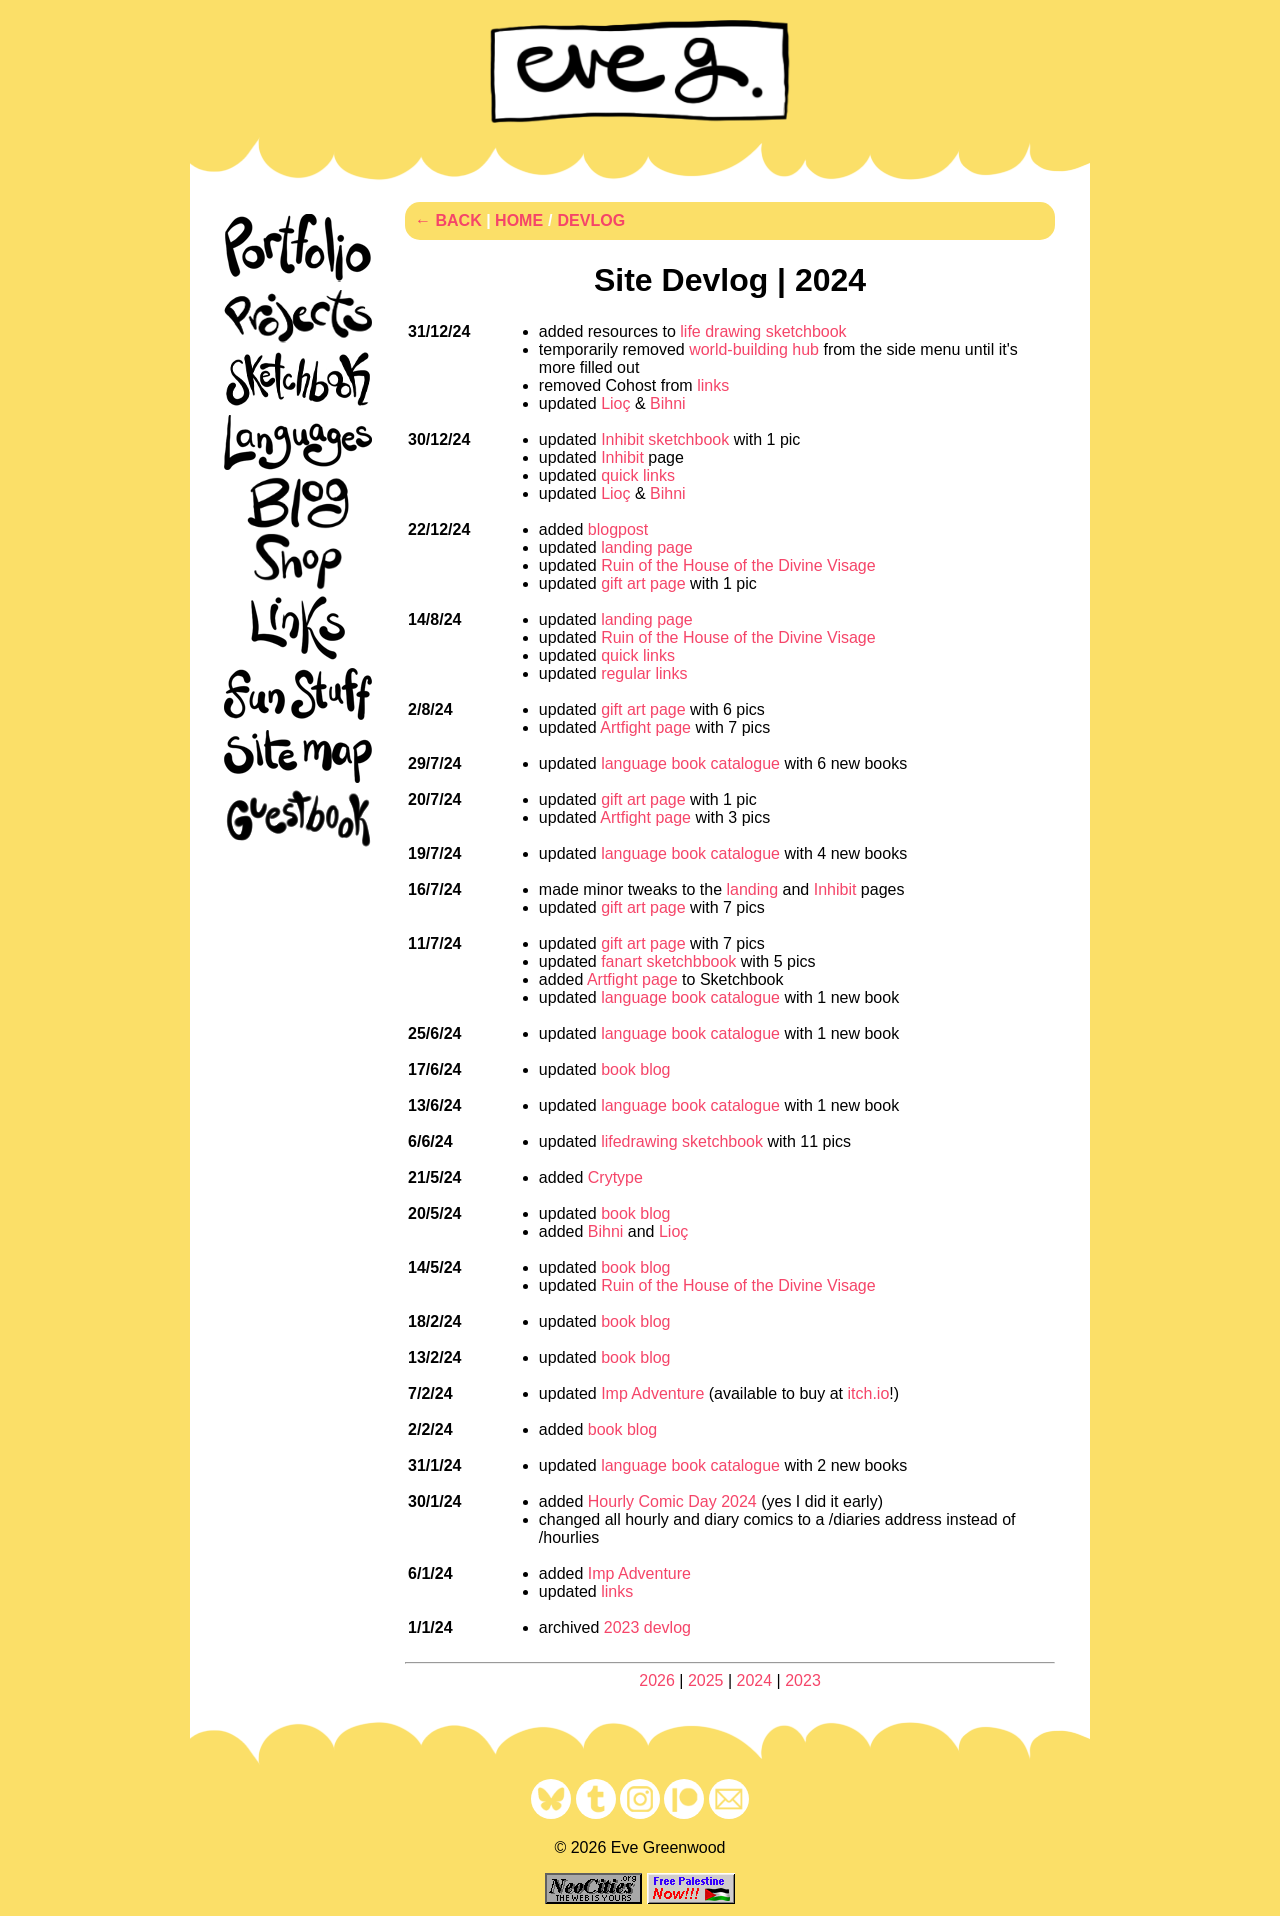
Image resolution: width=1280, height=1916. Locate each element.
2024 (755, 1680)
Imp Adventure (652, 1393)
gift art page (643, 583)
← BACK (448, 220)
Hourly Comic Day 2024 (672, 1501)
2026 (657, 1680)
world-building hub (754, 349)
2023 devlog (647, 1627)
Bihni (668, 403)
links (713, 385)
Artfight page (645, 727)
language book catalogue (690, 763)
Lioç (615, 403)
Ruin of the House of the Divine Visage (738, 565)
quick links (638, 475)
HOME (519, 220)
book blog (635, 1069)
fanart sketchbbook (668, 961)
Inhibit (622, 457)
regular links (644, 673)
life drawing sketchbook (763, 331)
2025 (706, 1680)
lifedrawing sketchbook (682, 1141)
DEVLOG (592, 220)
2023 (803, 1680)
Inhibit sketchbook (665, 439)
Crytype (615, 1177)
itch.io (869, 1393)
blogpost (618, 529)
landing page (647, 547)
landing (752, 889)
